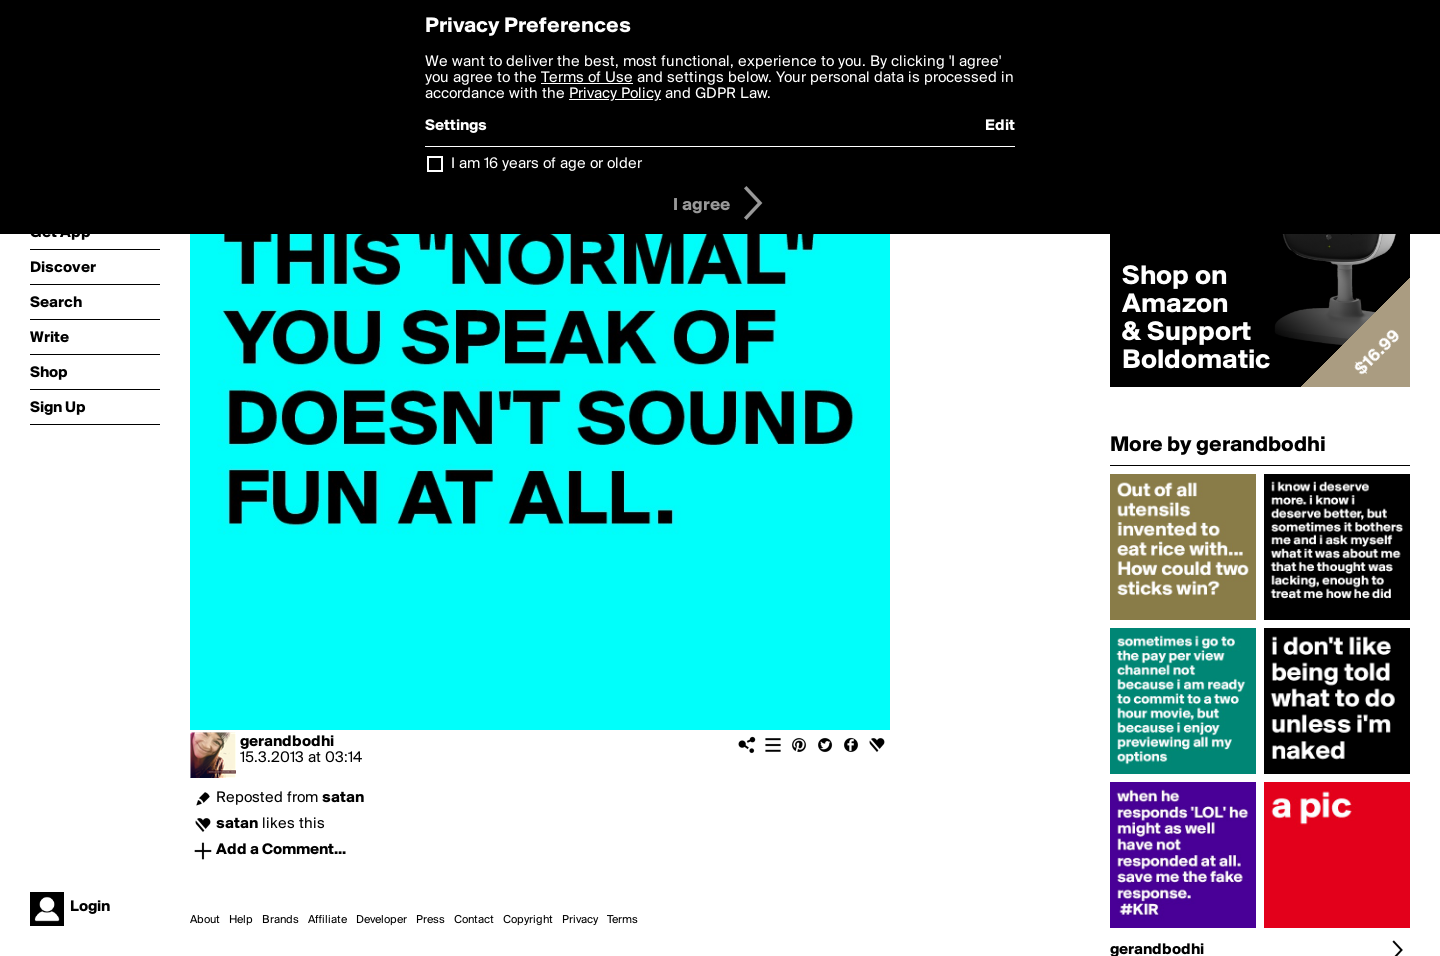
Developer (381, 920)
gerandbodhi (287, 742)
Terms (622, 920)
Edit (1000, 126)
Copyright (528, 920)
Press (430, 920)
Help (241, 920)
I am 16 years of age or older (546, 164)
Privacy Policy (615, 94)
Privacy (580, 920)
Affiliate (327, 920)
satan (343, 798)
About (205, 920)
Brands (280, 920)
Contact (474, 920)
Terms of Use (587, 78)
